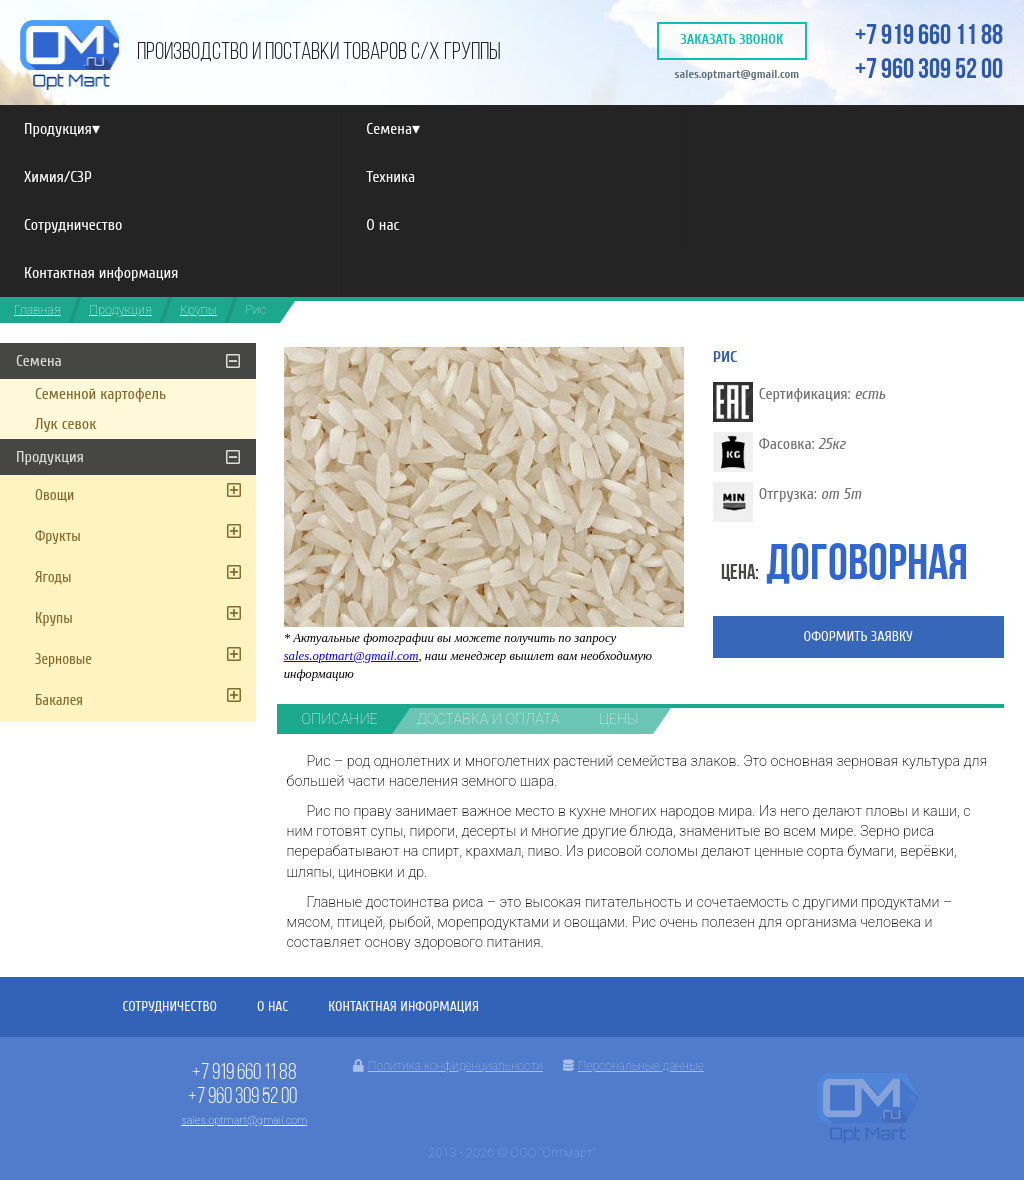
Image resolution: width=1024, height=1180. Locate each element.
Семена (393, 129)
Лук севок (65, 424)
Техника (390, 177)
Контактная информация (101, 273)
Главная (37, 309)
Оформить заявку (858, 636)
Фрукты (58, 536)
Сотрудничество (73, 225)
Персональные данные (633, 1066)
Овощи (54, 495)
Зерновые (63, 659)
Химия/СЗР (58, 177)
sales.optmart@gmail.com (736, 74)
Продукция (62, 129)
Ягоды (53, 577)
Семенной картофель (100, 394)
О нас (382, 225)
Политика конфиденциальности (448, 1066)
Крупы (198, 309)
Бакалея (59, 700)
